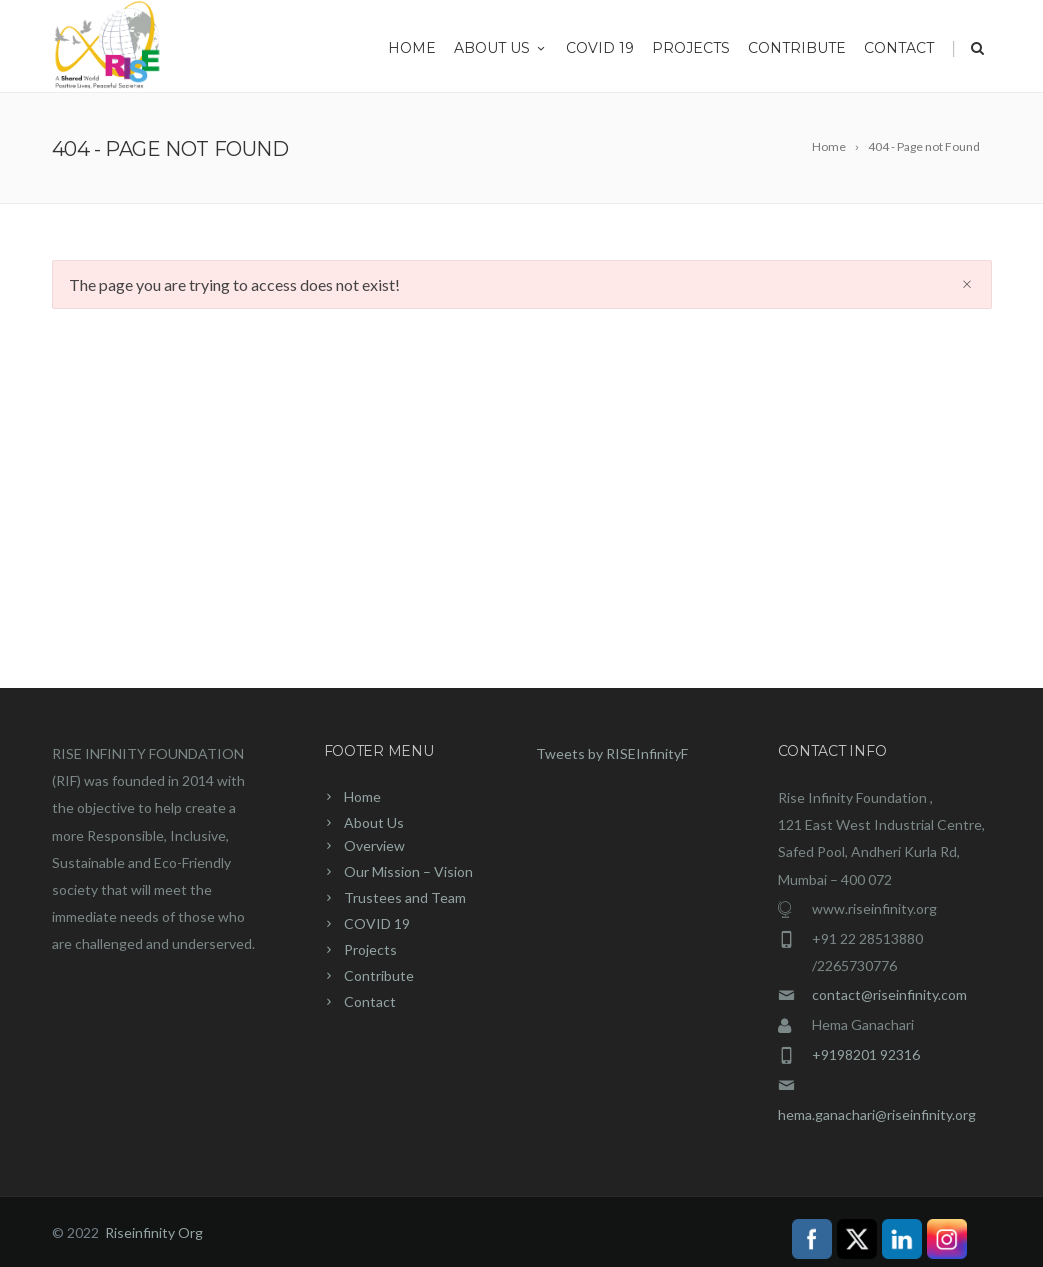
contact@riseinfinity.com (889, 994)
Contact (899, 48)
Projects (691, 48)
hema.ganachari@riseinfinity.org (877, 1114)
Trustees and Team (405, 897)
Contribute (797, 48)
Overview (374, 845)
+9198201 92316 (866, 1054)
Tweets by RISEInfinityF (612, 753)
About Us (501, 48)
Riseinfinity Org (154, 1232)
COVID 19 (600, 48)
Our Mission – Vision (408, 871)
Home (412, 48)
